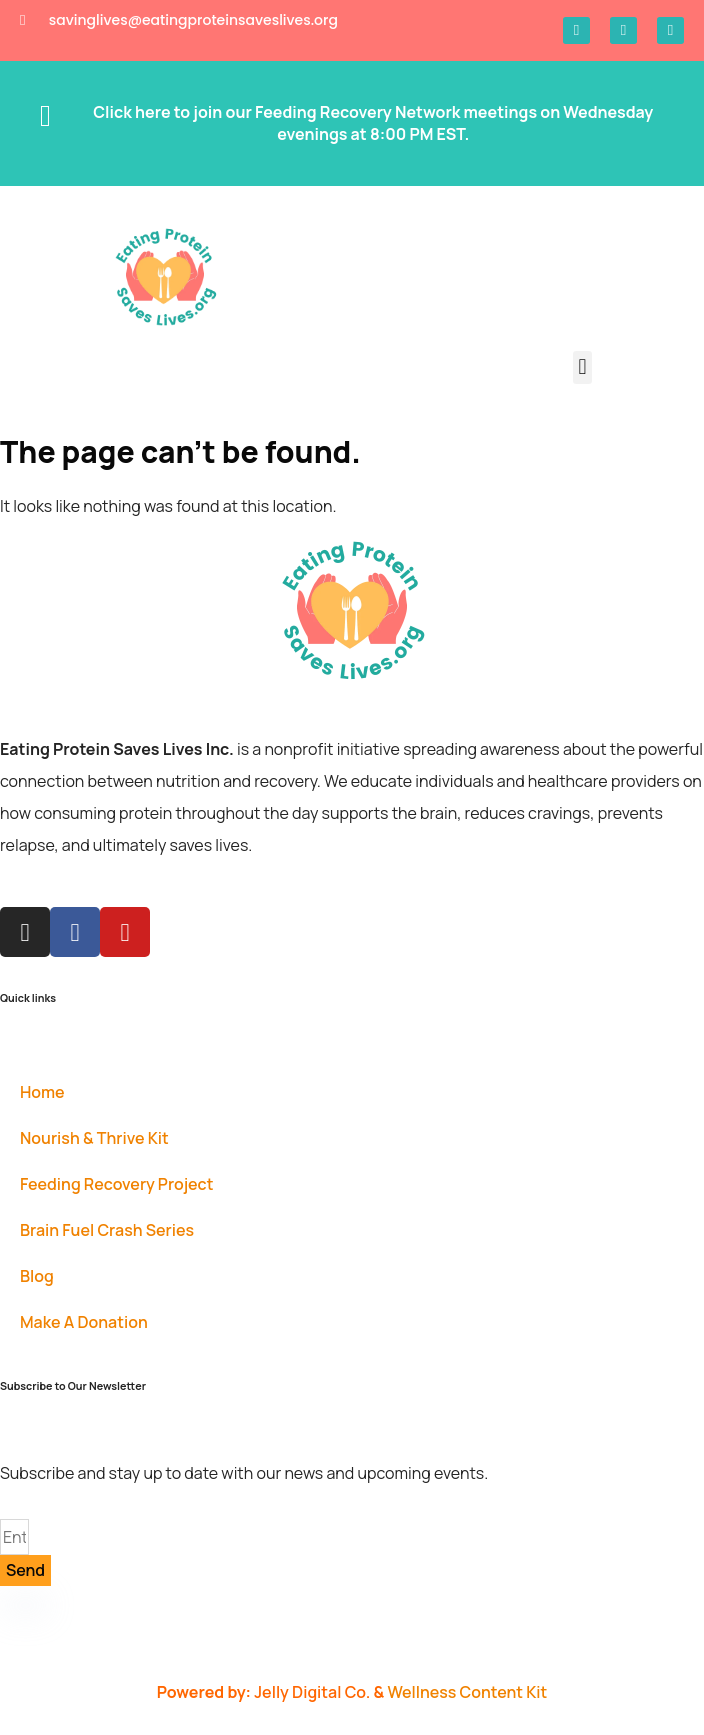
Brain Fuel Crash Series (107, 1230)
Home (42, 1092)
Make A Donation (84, 1322)
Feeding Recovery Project (116, 1184)
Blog (37, 1276)
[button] (582, 367)
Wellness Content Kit (467, 1692)
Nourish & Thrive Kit (94, 1138)
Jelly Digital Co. (313, 1692)
